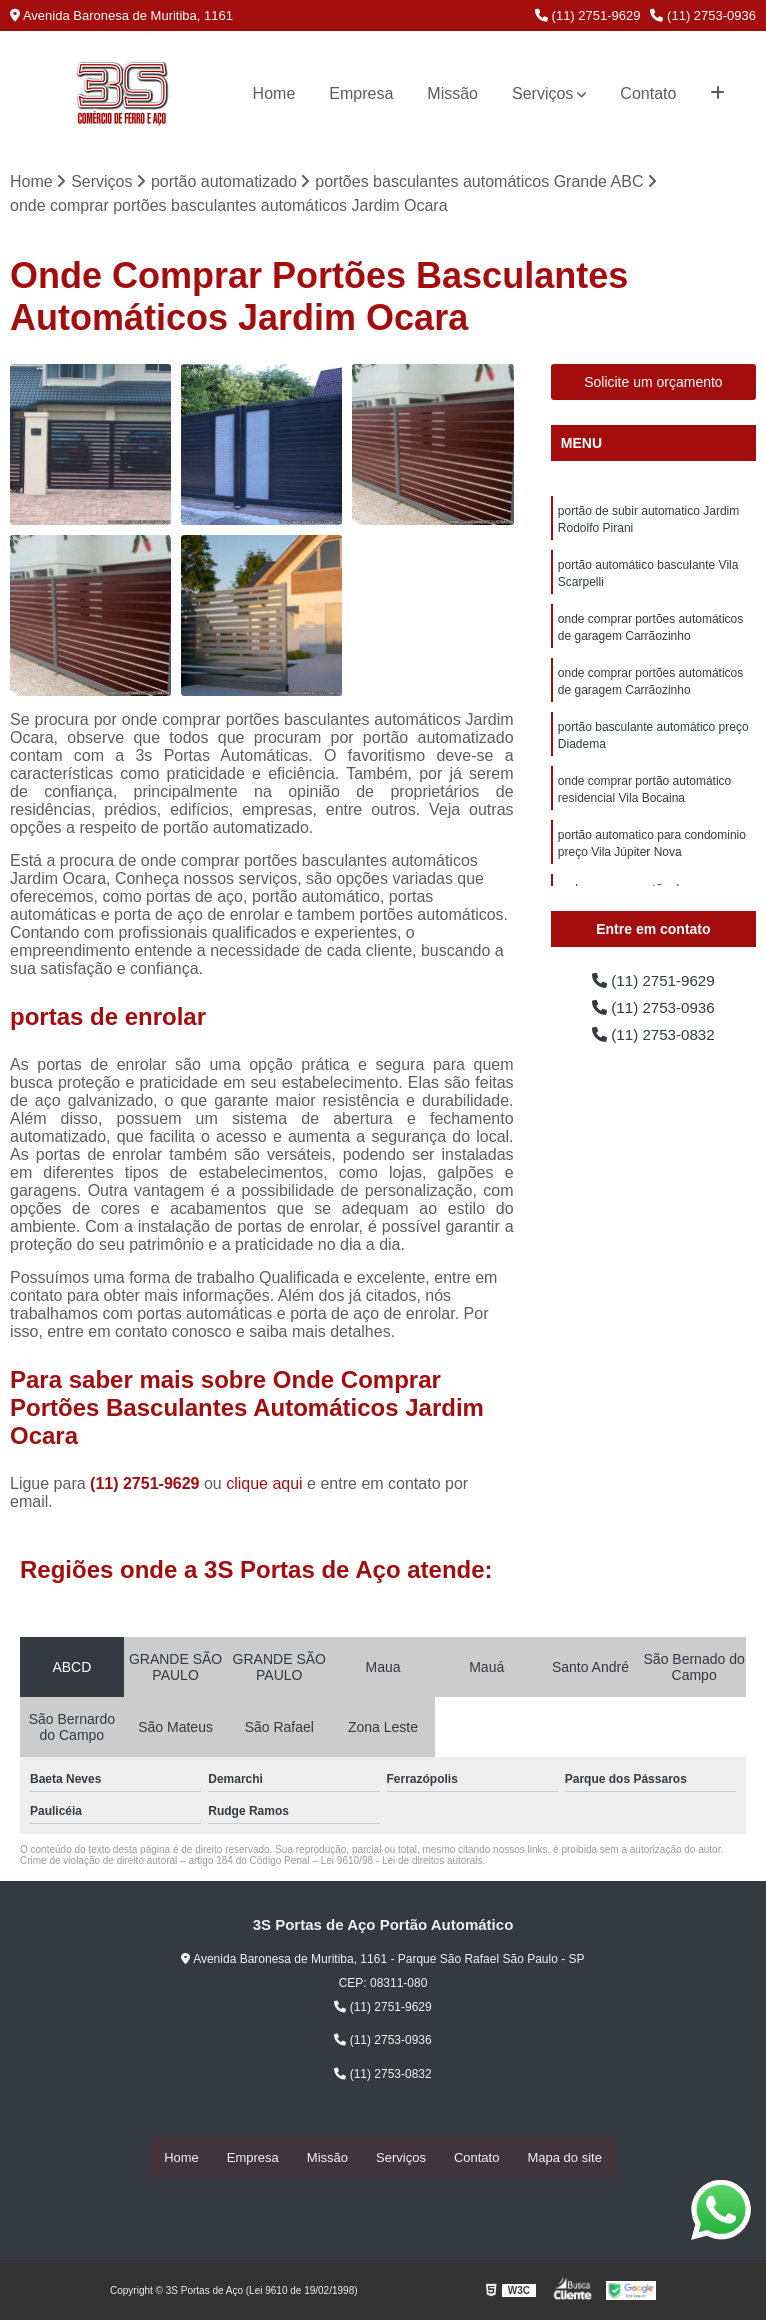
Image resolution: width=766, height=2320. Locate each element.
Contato (648, 93)
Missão (452, 93)
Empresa (361, 93)
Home (274, 93)
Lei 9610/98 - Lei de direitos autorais (402, 1861)
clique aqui (264, 1484)
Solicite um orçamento (653, 383)
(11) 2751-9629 (588, 15)
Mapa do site (564, 2157)
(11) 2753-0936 (703, 15)
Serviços (542, 93)
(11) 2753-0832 (653, 1037)
